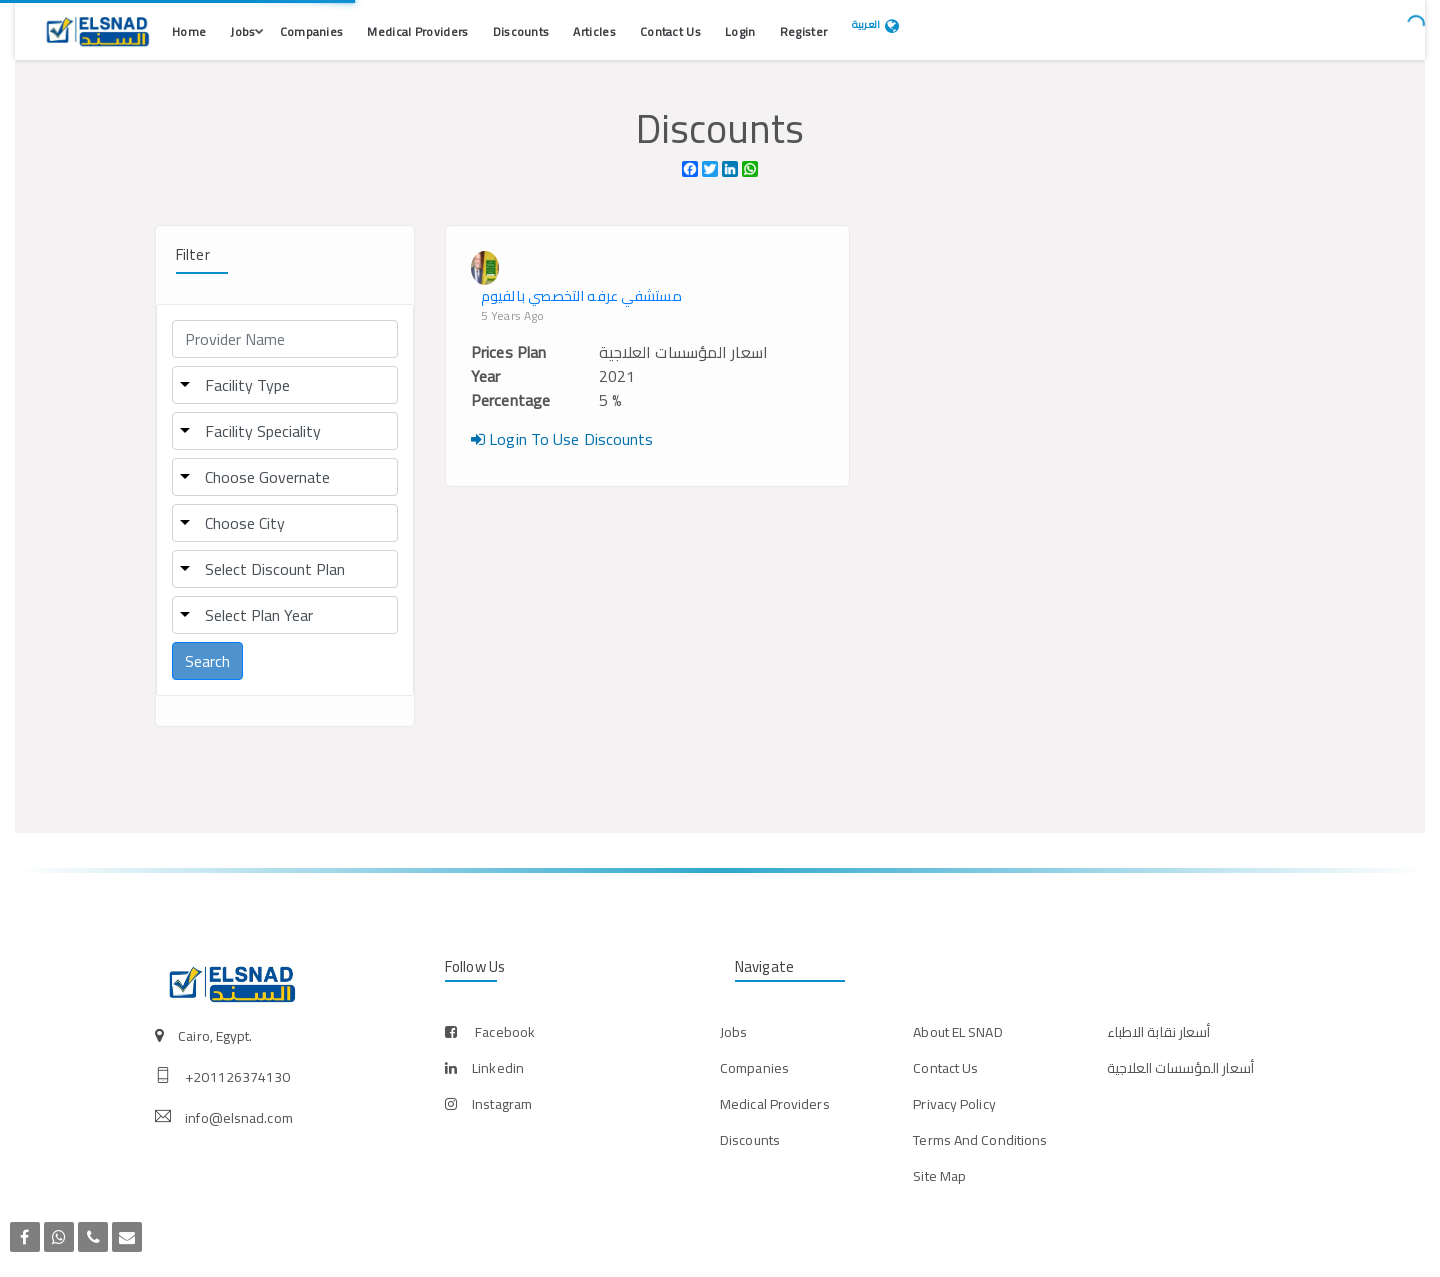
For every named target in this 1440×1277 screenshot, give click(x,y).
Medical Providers (417, 31)
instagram (502, 1104)
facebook (505, 1032)
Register (803, 31)
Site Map (939, 1176)
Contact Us (670, 31)
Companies (312, 31)
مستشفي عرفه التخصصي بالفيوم (581, 295)
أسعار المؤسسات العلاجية (1180, 1068)
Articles (594, 31)
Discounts (521, 31)
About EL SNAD (957, 1032)
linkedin (498, 1068)
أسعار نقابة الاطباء (1159, 1032)
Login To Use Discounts (562, 439)
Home (189, 31)
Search (207, 661)
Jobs (242, 31)
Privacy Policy (954, 1104)
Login (740, 31)
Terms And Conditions (980, 1140)
